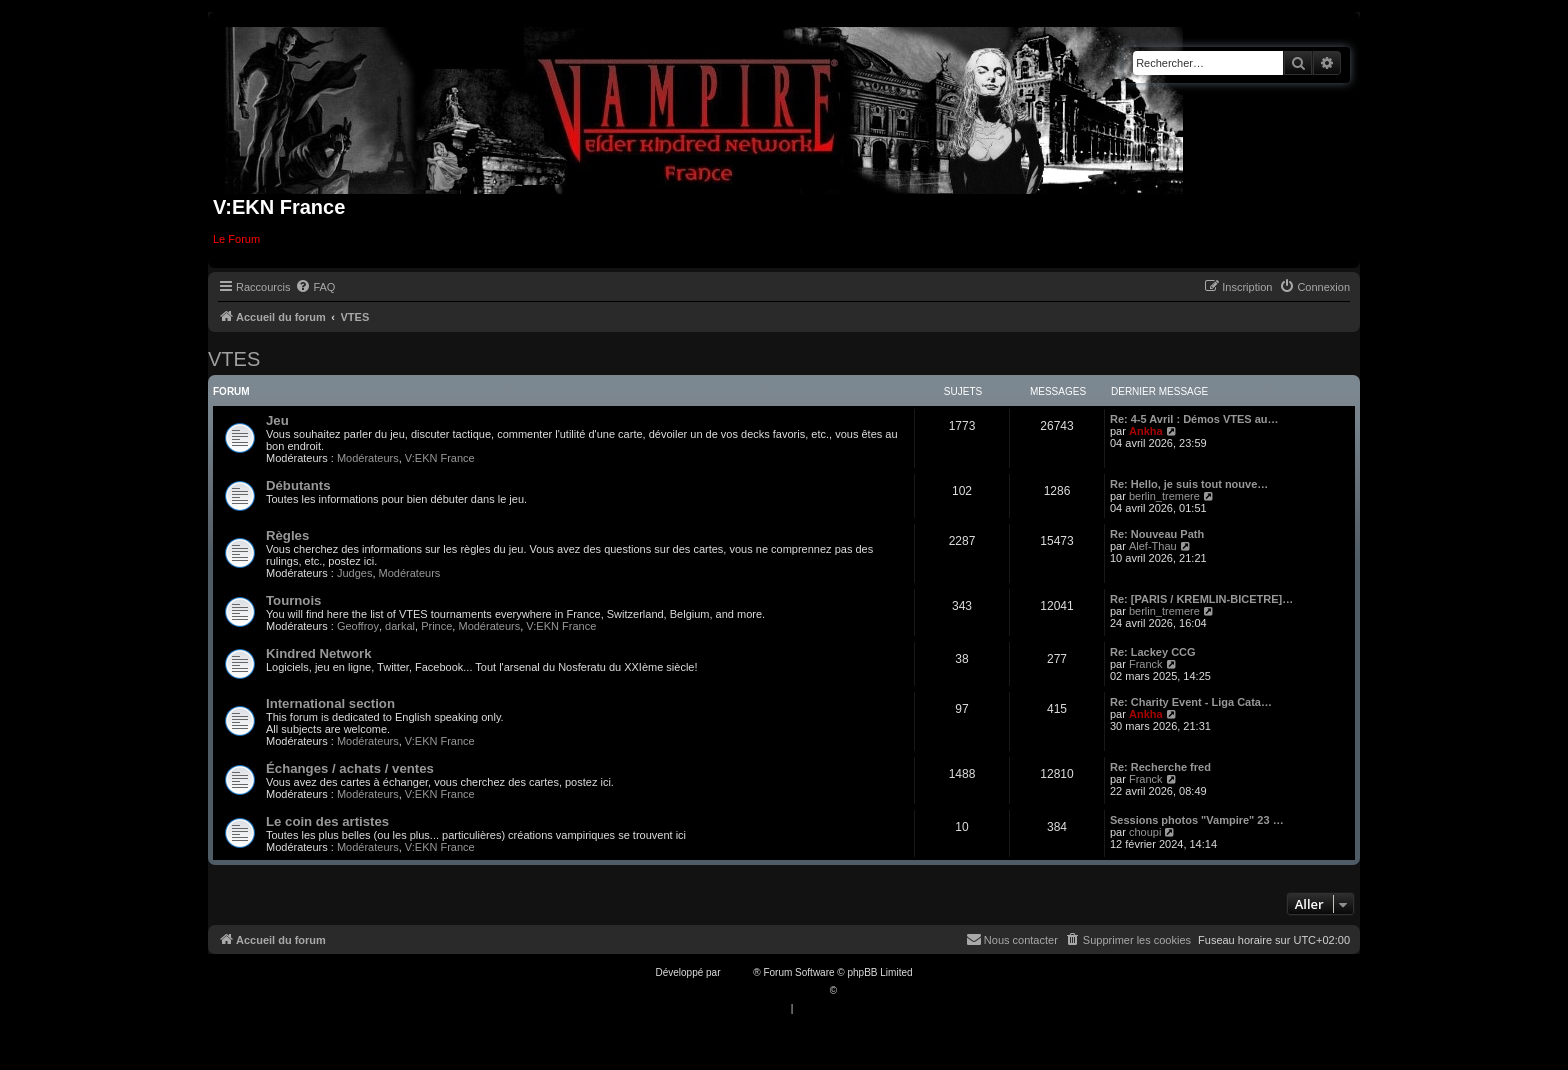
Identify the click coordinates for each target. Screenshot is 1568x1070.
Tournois (293, 600)
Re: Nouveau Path (1157, 534)
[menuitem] (315, 287)
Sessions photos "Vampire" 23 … (1197, 820)
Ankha (1146, 431)
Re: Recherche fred (1160, 767)
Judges (354, 573)
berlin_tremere (1164, 496)
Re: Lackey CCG (1153, 652)
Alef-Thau (1153, 546)
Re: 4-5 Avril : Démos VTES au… (1194, 419)
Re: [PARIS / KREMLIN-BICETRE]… (1201, 599)
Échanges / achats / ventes (350, 768)
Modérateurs (368, 458)
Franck (1146, 664)
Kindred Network (319, 653)
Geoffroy (358, 626)
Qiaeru (855, 990)
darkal (400, 626)
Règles (287, 535)
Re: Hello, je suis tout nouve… (1189, 484)
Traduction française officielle (762, 990)
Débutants (298, 485)
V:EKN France (440, 458)
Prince (436, 626)
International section (330, 703)
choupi (1145, 832)
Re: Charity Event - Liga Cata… (1191, 702)
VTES (234, 359)
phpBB (738, 972)
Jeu (277, 420)
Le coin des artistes (327, 821)
